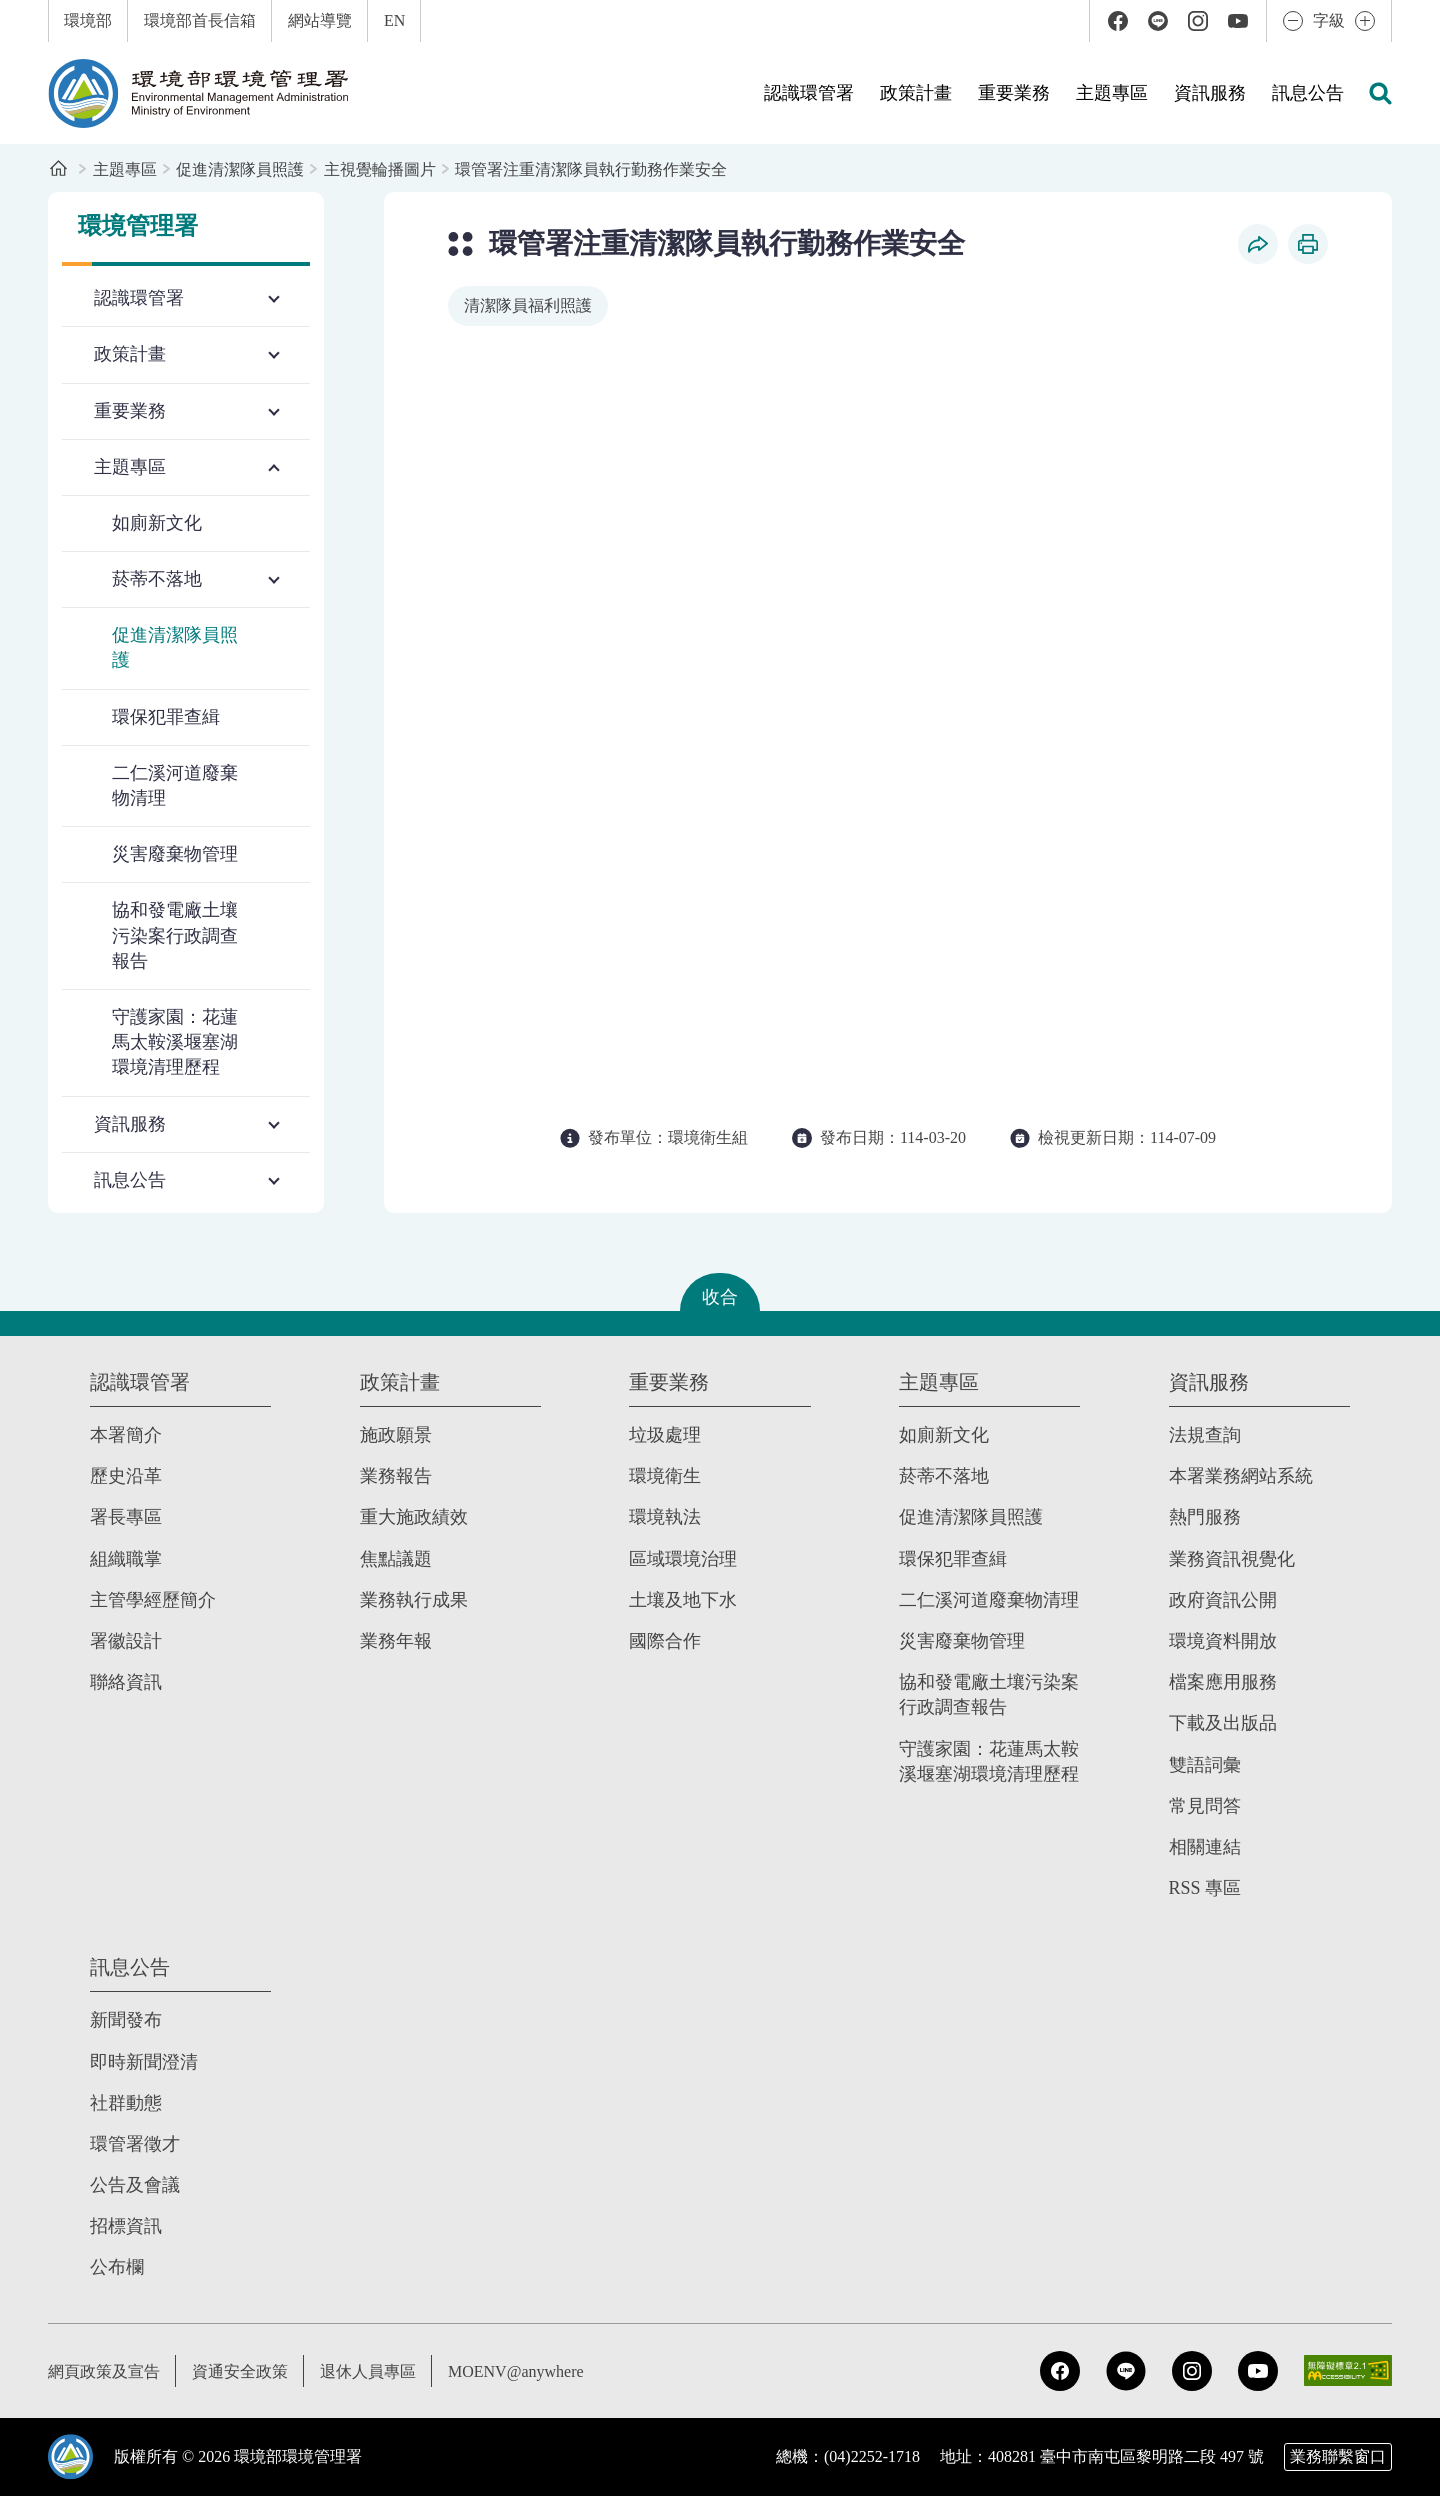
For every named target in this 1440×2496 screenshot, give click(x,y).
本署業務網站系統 (1241, 1476)
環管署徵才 (135, 2144)
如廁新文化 (157, 523)
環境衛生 (665, 1476)
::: (13, 11)
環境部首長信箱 (200, 20)
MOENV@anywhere (516, 2371)
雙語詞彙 (1205, 1765)
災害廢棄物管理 (175, 854)
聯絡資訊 (126, 1682)
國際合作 (665, 1641)
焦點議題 (396, 1559)
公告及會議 (135, 2185)
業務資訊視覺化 (1232, 1559)
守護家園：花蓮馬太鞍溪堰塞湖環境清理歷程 (175, 1042)
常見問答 (1205, 1806)
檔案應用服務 (1223, 1682)
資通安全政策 (240, 2371)
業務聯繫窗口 (1338, 2456)
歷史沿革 (126, 1476)
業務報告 (396, 1476)
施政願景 (396, 1435)
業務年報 (396, 1641)
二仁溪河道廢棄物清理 (175, 785)
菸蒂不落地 (944, 1476)
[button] (1380, 93)
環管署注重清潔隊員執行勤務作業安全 (591, 169)
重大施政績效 (414, 1517)
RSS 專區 (1205, 1888)
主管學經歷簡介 (153, 1600)
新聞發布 (126, 2020)
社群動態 (126, 2103)
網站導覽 (320, 20)
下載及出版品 (1223, 1723)
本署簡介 (126, 1435)
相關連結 (1205, 1847)
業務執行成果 (414, 1600)
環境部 (88, 20)
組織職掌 (126, 1559)
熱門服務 (1205, 1517)
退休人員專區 (368, 2371)
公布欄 (117, 2267)
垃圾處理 (665, 1435)
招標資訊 (126, 2226)
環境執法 (665, 1517)
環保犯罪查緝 (166, 717)
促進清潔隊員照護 (240, 169)
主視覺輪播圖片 (380, 169)
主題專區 (125, 169)
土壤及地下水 (683, 1600)
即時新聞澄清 (144, 2061)
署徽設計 (126, 1641)
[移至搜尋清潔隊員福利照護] (528, 306)
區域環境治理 (683, 1559)
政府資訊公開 (1223, 1600)
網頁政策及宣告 (104, 2371)
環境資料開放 (1223, 1641)
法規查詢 (1205, 1435)
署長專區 (126, 1517)
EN (394, 20)
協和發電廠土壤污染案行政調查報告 (175, 935)
